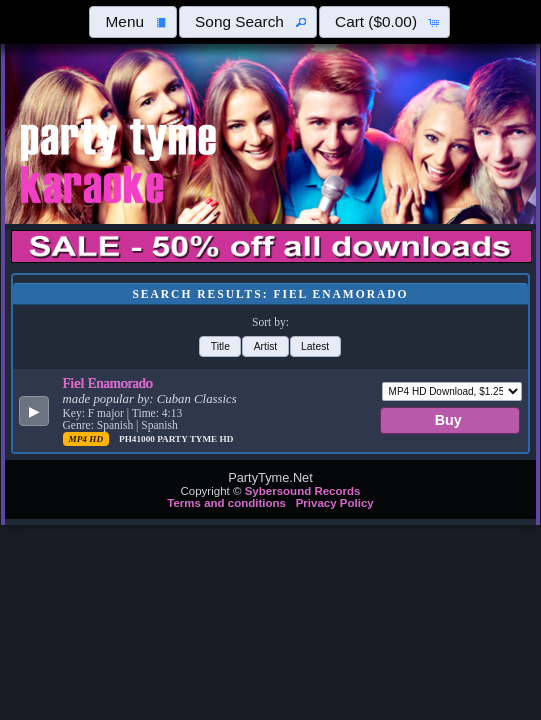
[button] (133, 22)
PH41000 (138, 439)
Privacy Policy (335, 503)
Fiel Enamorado (108, 383)
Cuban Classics (197, 399)
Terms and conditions (226, 503)
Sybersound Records (303, 491)
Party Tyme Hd (195, 439)
